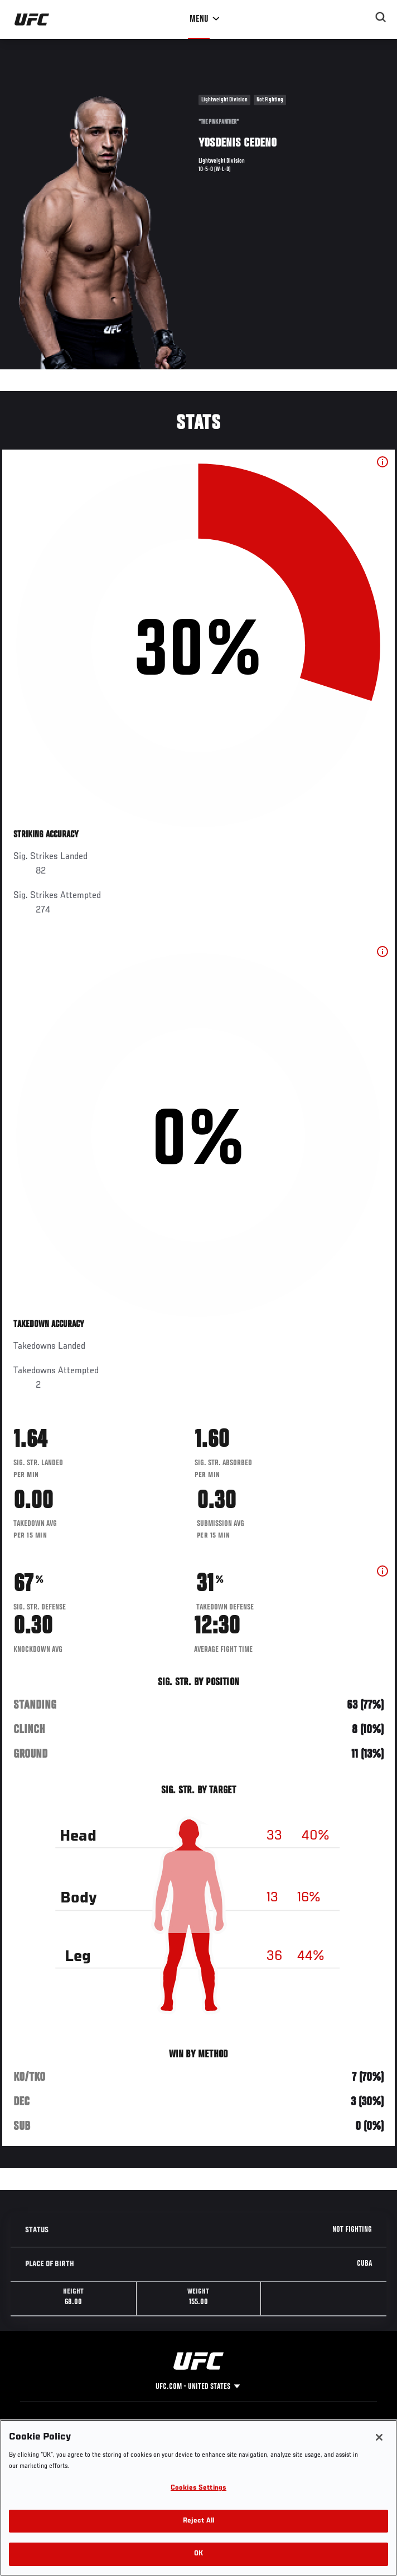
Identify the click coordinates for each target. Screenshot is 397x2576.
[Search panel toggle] (381, 17)
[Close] (379, 2437)
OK (198, 2554)
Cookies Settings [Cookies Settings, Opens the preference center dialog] (198, 2488)
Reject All (198, 2521)
